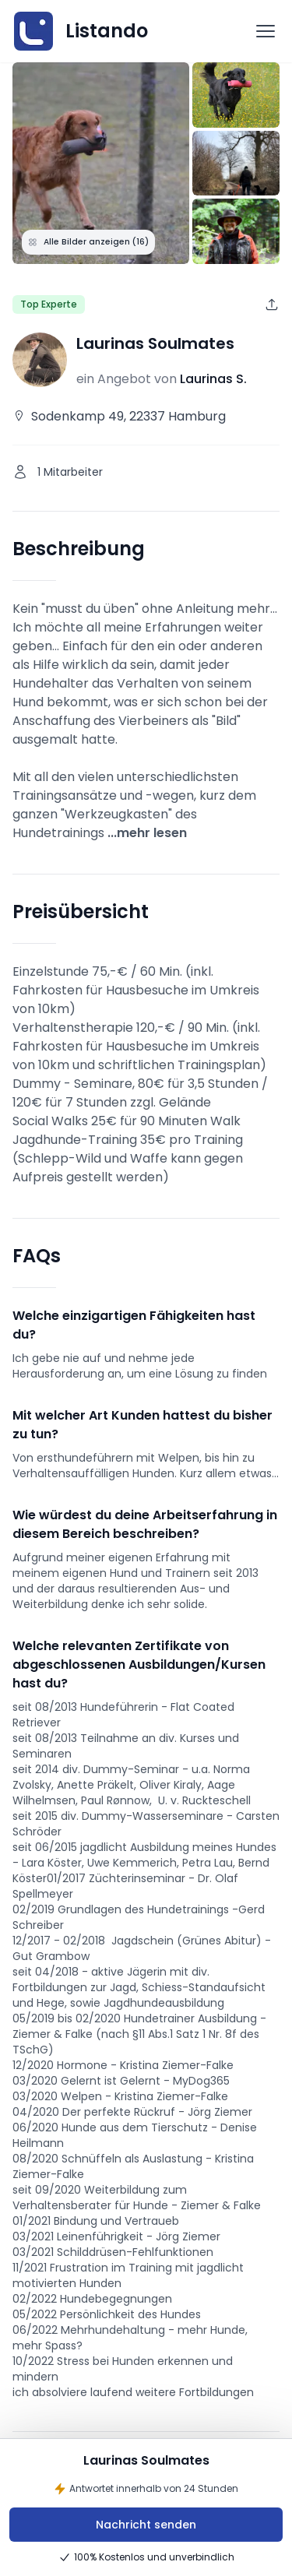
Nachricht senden (146, 2524)
